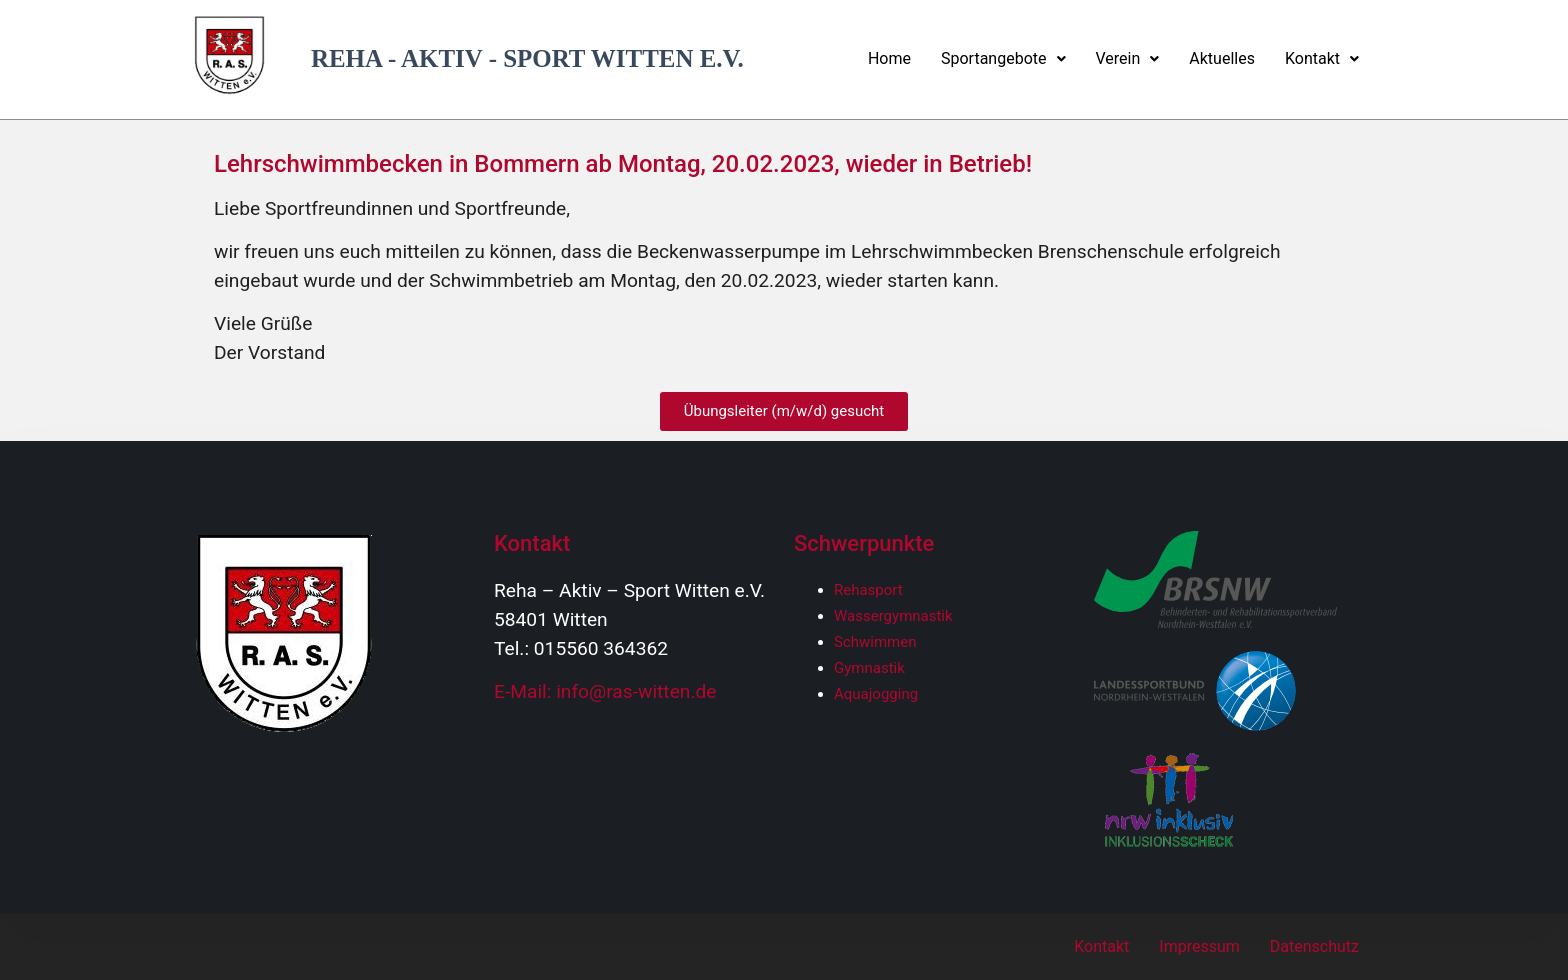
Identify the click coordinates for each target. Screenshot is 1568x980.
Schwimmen (875, 642)
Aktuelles (1222, 58)
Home (889, 58)
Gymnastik (869, 668)
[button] (1003, 59)
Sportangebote (1003, 58)
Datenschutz (1314, 946)
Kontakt (1322, 58)
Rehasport (868, 590)
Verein (1128, 58)
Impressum (1199, 946)
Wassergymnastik (893, 616)
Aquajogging (876, 694)
